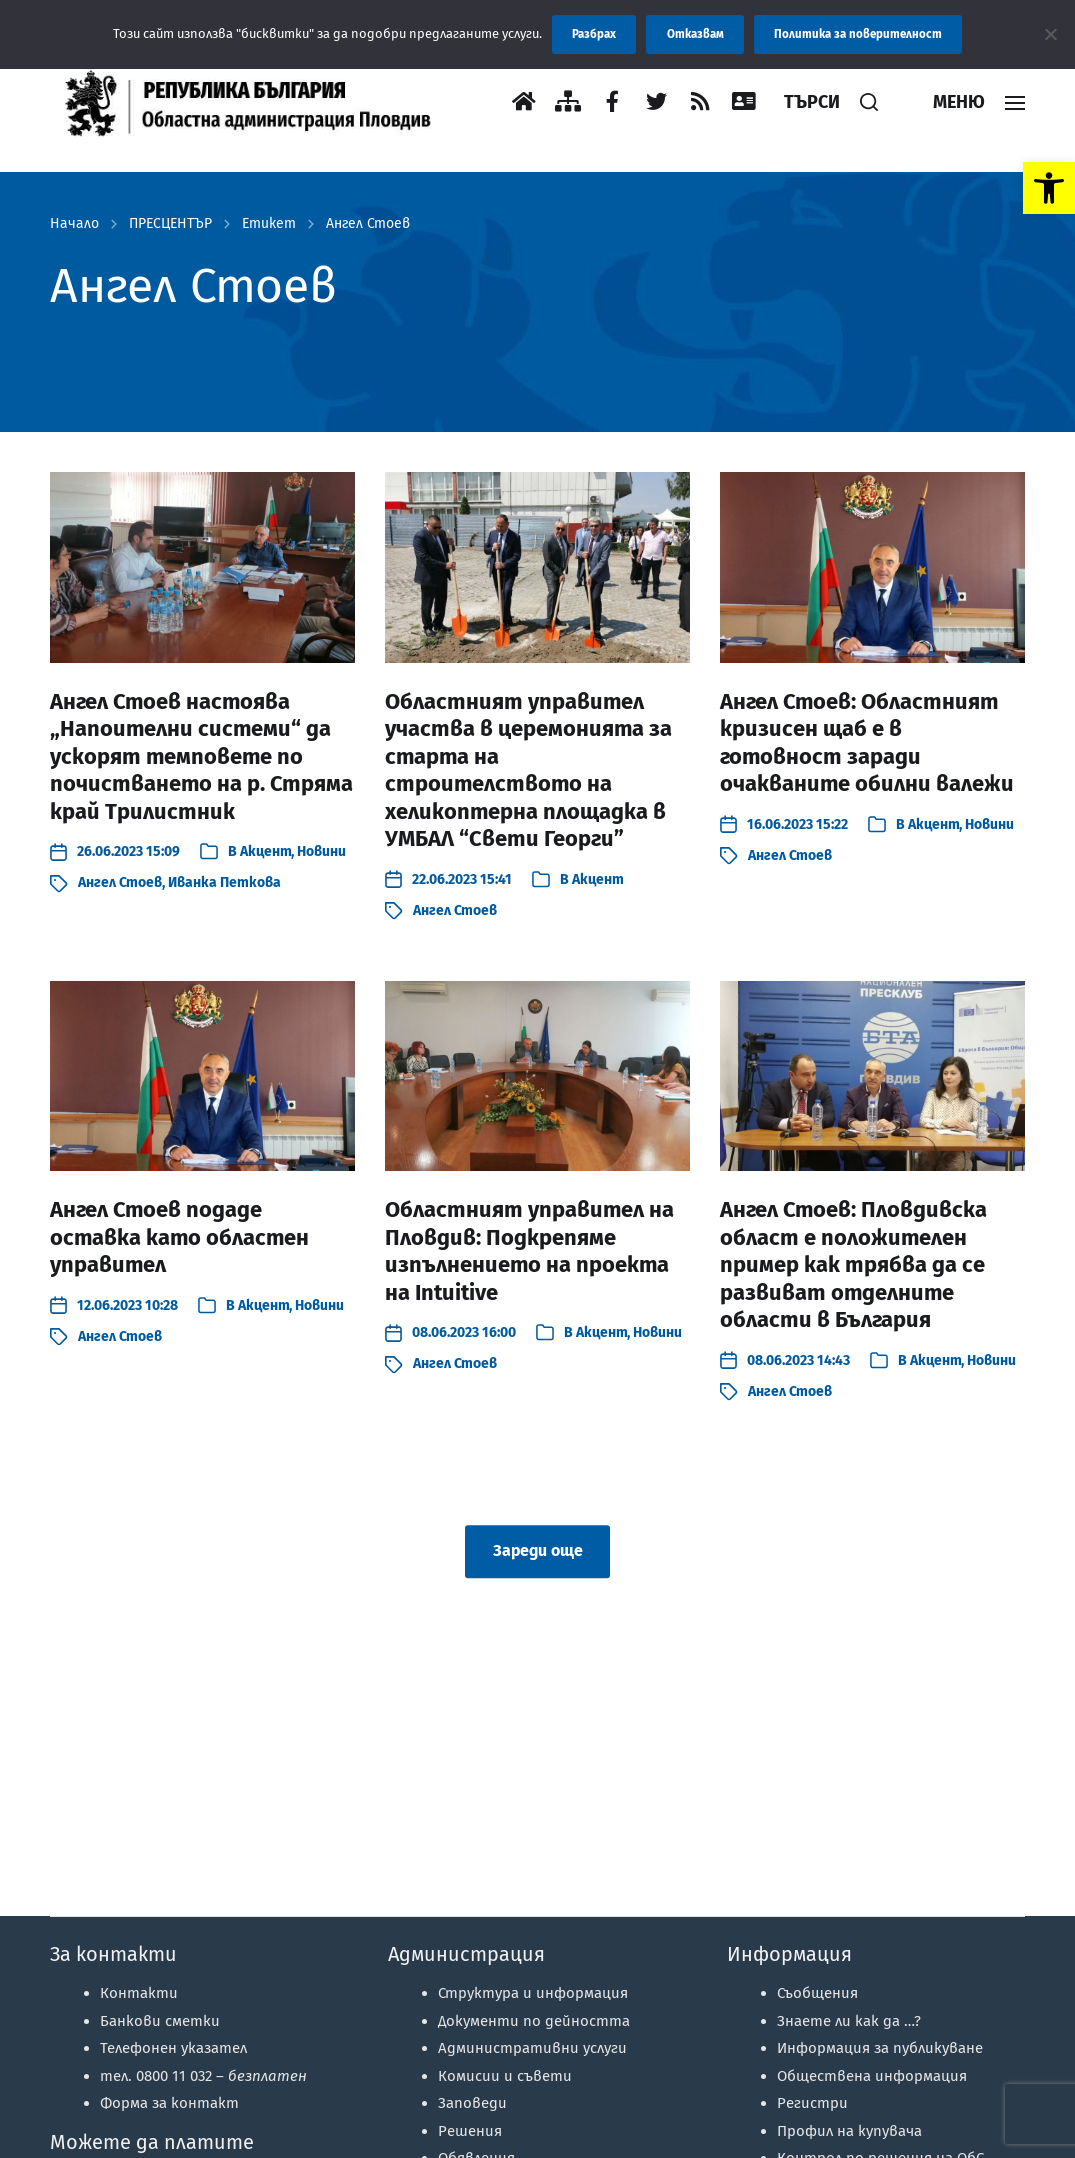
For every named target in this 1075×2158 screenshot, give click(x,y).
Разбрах (594, 34)
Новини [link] (321, 851)
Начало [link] (74, 224)
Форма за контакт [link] (169, 2103)
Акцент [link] (265, 851)
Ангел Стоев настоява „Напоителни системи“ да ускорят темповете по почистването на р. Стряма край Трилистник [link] (201, 756)
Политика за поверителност (858, 34)
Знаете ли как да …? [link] (849, 2021)
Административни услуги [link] (532, 2048)
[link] (1049, 188)
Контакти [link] (139, 1993)
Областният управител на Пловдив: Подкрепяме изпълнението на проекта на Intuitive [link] (529, 1251)
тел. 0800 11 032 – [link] (203, 2076)
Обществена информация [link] (872, 2076)
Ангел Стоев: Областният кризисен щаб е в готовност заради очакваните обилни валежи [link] (867, 743)
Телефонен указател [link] (173, 2048)
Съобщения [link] (817, 1993)
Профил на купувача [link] (849, 2131)
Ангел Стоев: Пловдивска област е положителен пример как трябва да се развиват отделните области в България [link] (853, 1264)
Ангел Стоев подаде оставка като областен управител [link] (179, 1237)
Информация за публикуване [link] (880, 2048)
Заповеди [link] (472, 2103)
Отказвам (695, 34)
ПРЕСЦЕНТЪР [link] (170, 224)
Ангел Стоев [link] (368, 224)
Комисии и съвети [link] (505, 2076)
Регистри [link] (812, 2103)
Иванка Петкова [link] (224, 882)
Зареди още (538, 1551)
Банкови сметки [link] (160, 2021)
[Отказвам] (1050, 34)
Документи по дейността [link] (534, 2021)
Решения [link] (470, 2131)
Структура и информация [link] (533, 1993)
